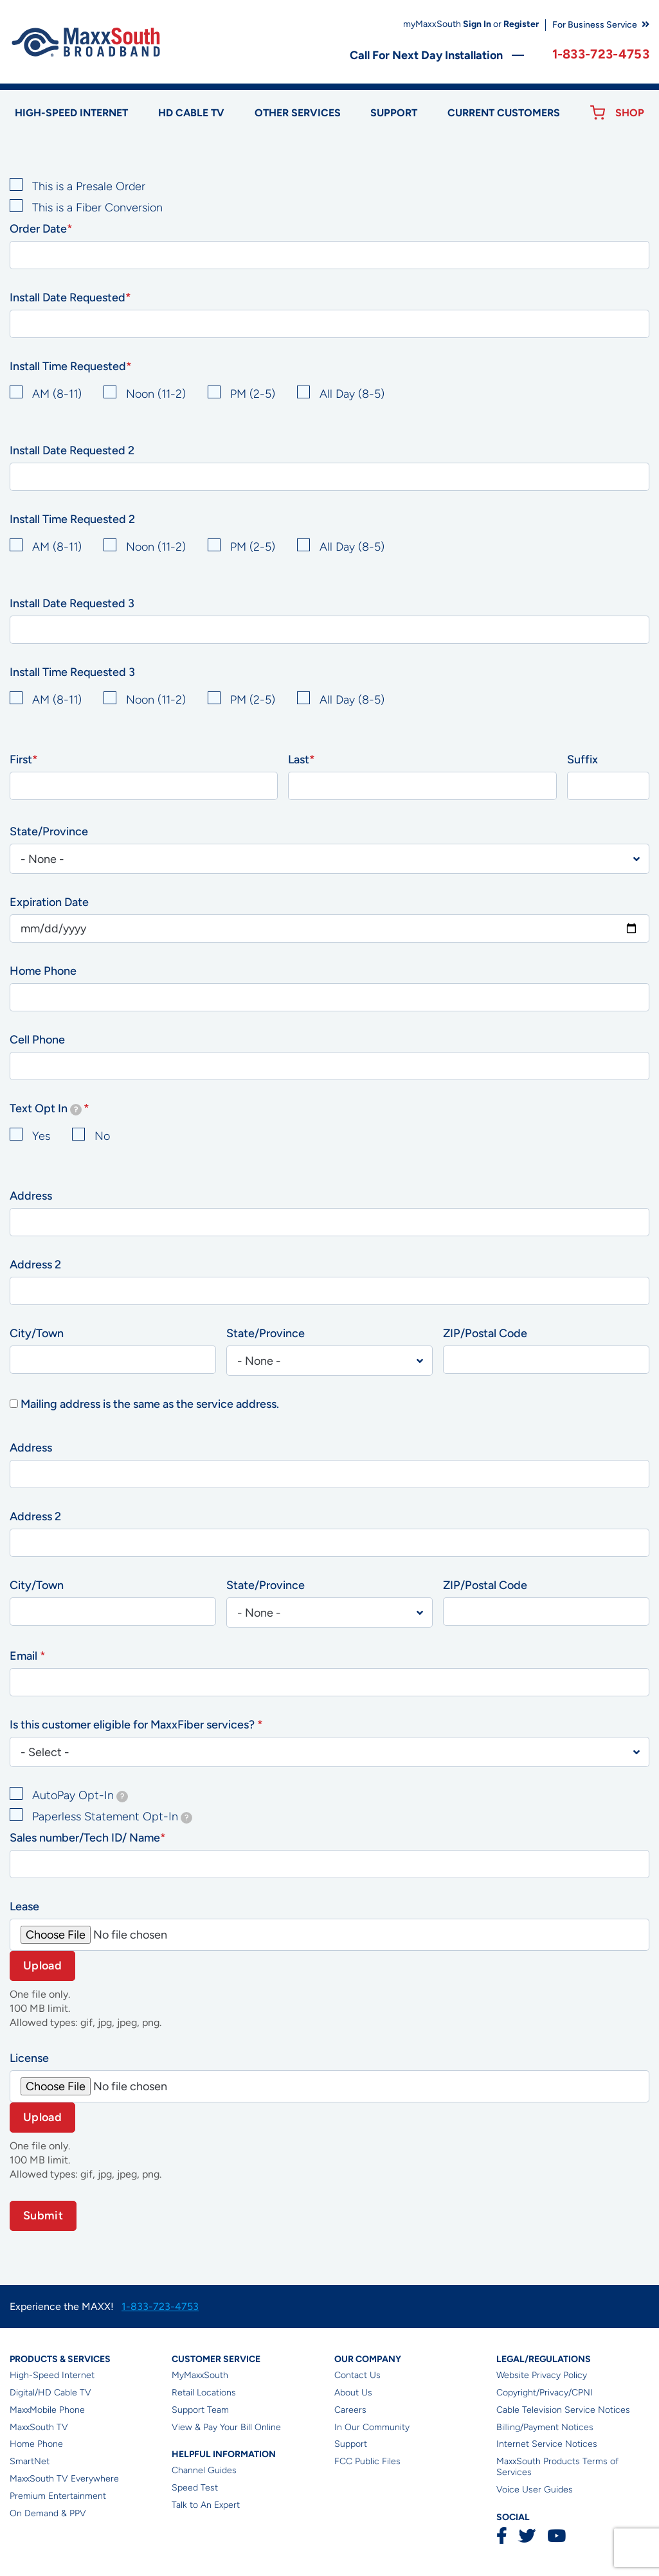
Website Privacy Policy (541, 2375)
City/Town (37, 1333)
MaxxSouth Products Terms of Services (557, 2467)
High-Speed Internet (52, 2375)
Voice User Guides (534, 2489)
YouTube (556, 2536)
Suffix (582, 759)
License (29, 2058)
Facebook (501, 2536)
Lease (24, 1906)
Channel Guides (204, 2470)
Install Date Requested (67, 297)
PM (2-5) (252, 394)
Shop (629, 113)
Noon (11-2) (156, 394)
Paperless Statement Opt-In (112, 1816)
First (21, 759)
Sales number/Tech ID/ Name (85, 1838)
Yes (41, 1136)
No (102, 1136)
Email (25, 1656)
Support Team (200, 2409)
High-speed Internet (71, 113)
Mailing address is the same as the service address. (150, 1404)
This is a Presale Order (88, 186)
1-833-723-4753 (600, 54)
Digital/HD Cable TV (50, 2392)
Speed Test (195, 2487)
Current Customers (503, 113)
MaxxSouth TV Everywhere (64, 2478)
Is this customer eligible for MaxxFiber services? (133, 1725)
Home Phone (43, 971)
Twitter (527, 2536)
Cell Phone (37, 1040)
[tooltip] (76, 1109)
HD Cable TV (191, 113)
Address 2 (35, 1264)
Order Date (38, 229)
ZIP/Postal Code (485, 1333)
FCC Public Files (367, 2461)
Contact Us (357, 2375)
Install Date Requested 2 (72, 450)
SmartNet (30, 2461)
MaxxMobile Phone (47, 2409)
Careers (350, 2409)
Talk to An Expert (206, 2505)
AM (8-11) (57, 394)
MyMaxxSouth (200, 2375)
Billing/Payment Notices (544, 2427)
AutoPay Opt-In (80, 1795)
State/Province (49, 831)
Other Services (298, 113)
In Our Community (372, 2427)
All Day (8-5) (352, 394)
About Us (353, 2392)
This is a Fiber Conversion (97, 207)
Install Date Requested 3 (72, 603)
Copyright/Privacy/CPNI (544, 2392)
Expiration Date (49, 902)
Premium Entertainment (58, 2496)
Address (31, 1196)
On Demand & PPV (48, 2513)
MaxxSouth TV (39, 2427)
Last (298, 759)
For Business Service (594, 24)
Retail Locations (204, 2392)
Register (521, 24)
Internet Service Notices (546, 2443)
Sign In (477, 24)
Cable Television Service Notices (563, 2409)
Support (393, 113)
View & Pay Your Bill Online (226, 2427)
